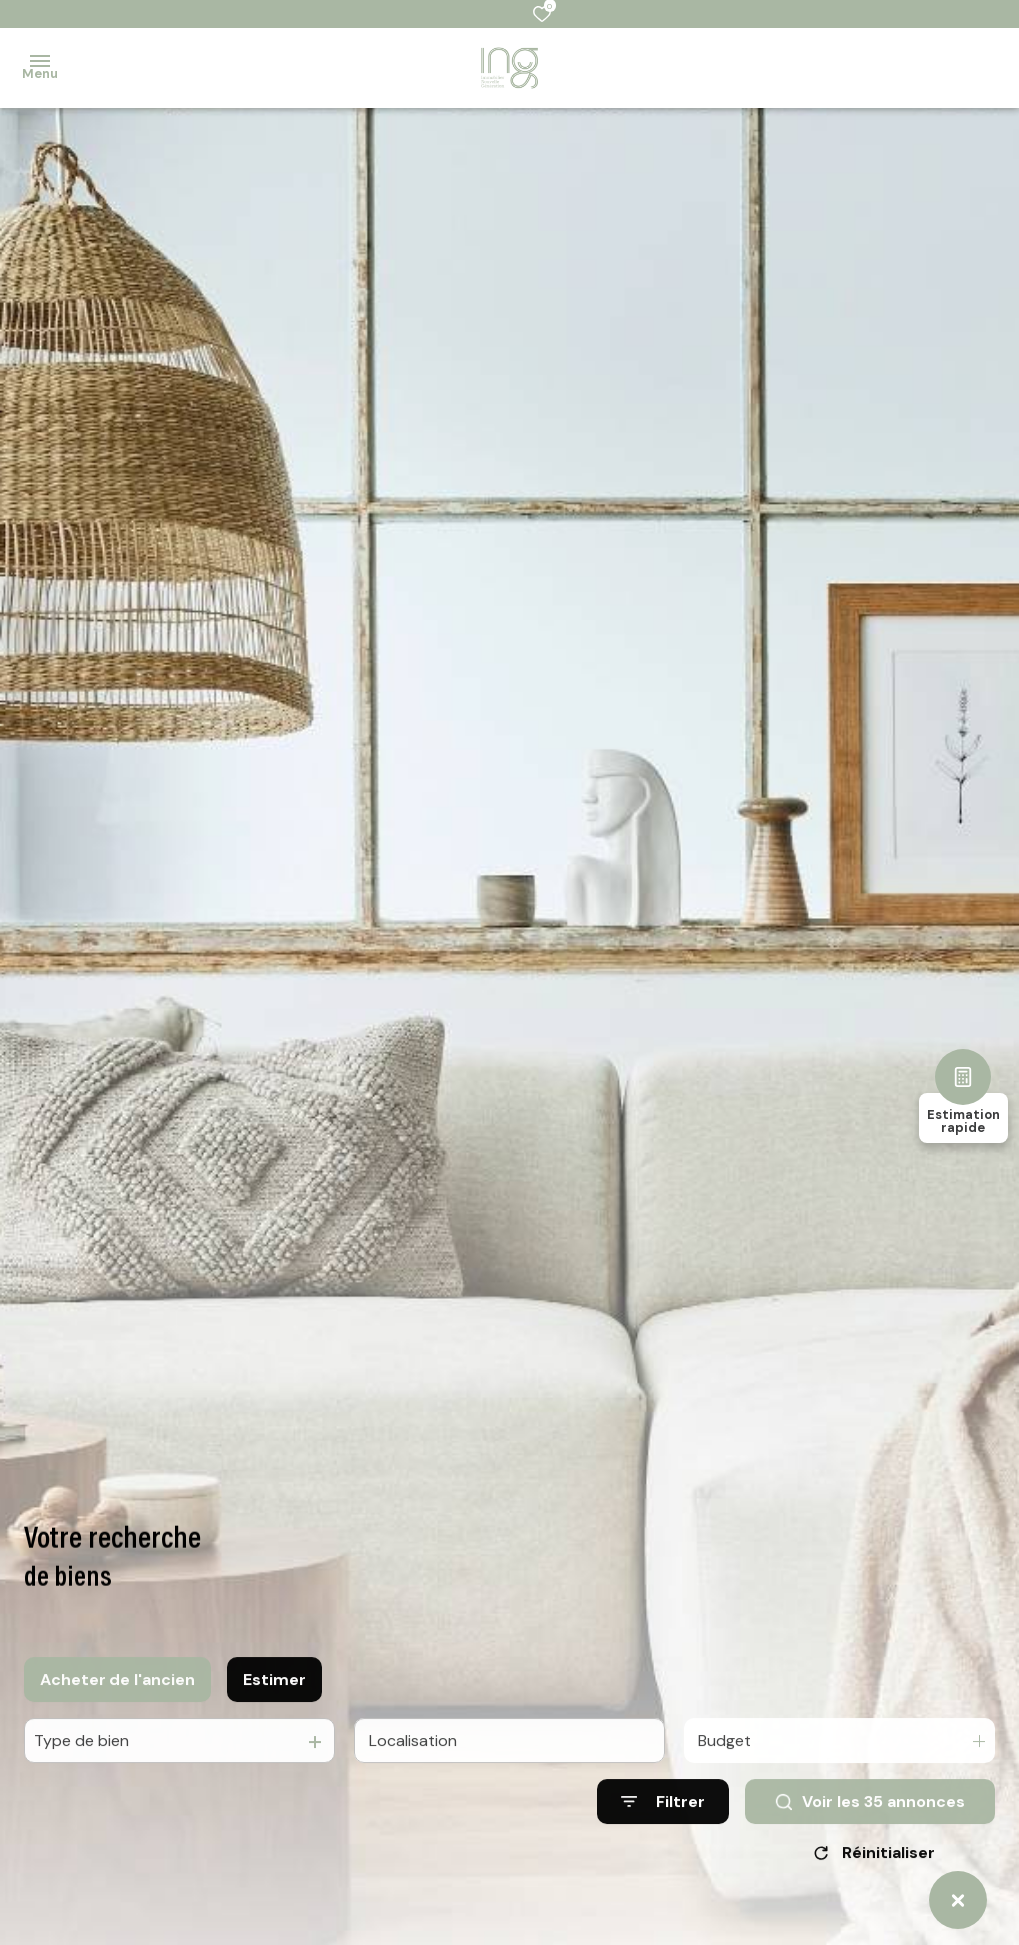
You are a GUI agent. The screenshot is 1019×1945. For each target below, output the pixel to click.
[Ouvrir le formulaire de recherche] (663, 1828)
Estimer (274, 1705)
